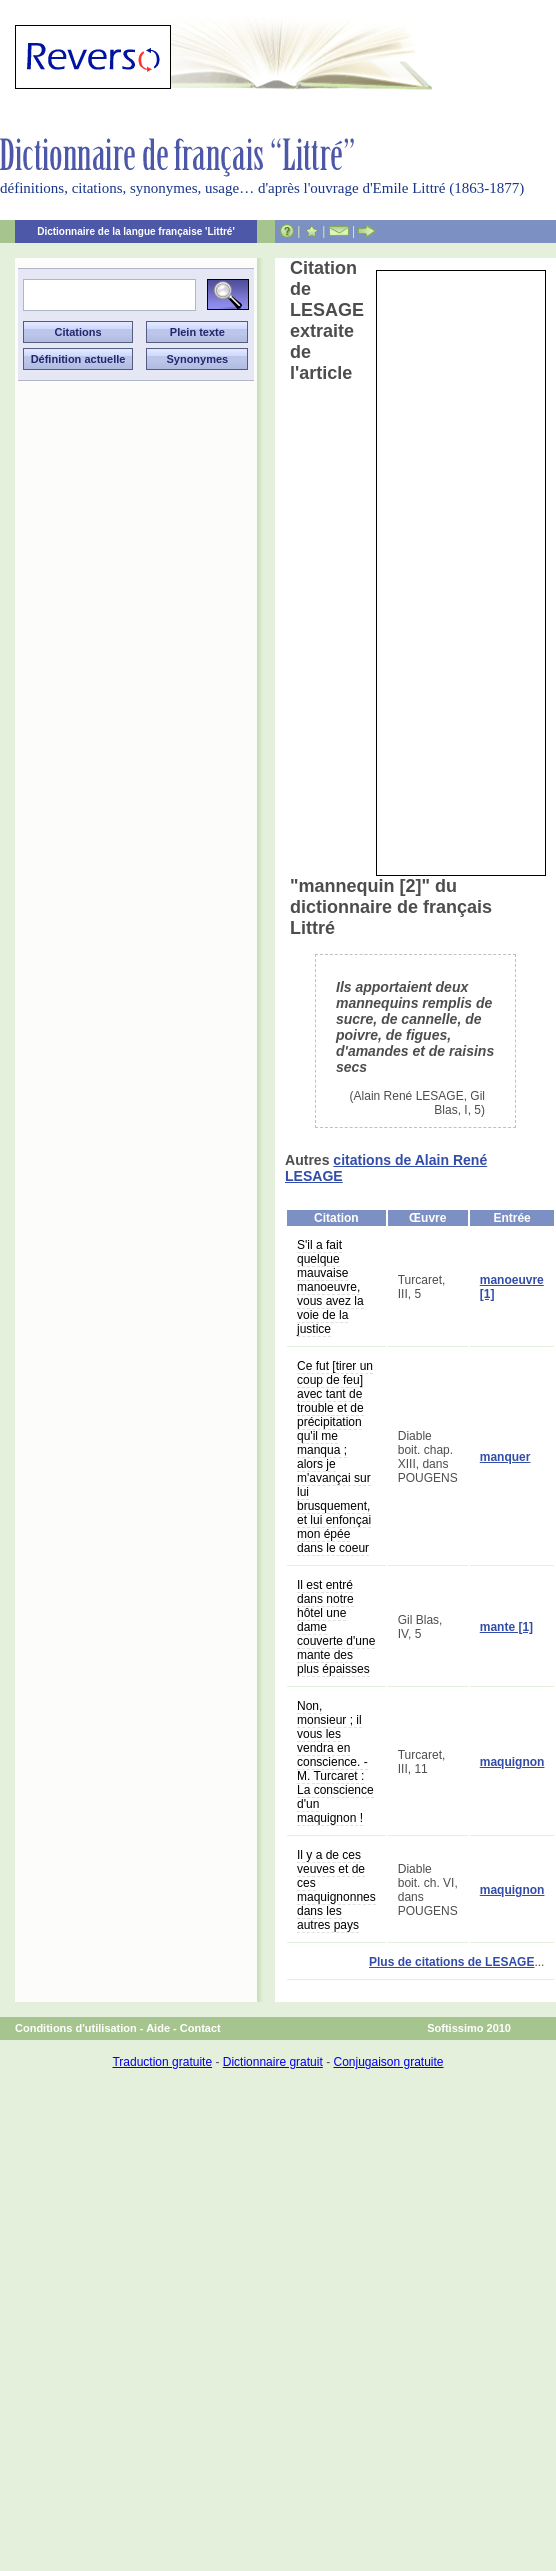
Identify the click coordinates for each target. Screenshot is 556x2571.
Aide (158, 2028)
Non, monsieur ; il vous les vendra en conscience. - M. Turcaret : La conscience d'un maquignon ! (335, 1762)
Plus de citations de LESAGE (451, 1962)
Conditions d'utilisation (76, 2028)
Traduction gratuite (162, 2062)
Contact (200, 2028)
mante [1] (506, 1627)
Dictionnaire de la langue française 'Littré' (136, 231)
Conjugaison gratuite (388, 2062)
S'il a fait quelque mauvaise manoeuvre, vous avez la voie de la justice (330, 1287)
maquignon (512, 1762)
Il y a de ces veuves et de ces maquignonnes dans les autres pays (336, 1890)
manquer (505, 1457)
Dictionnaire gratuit (273, 2062)
